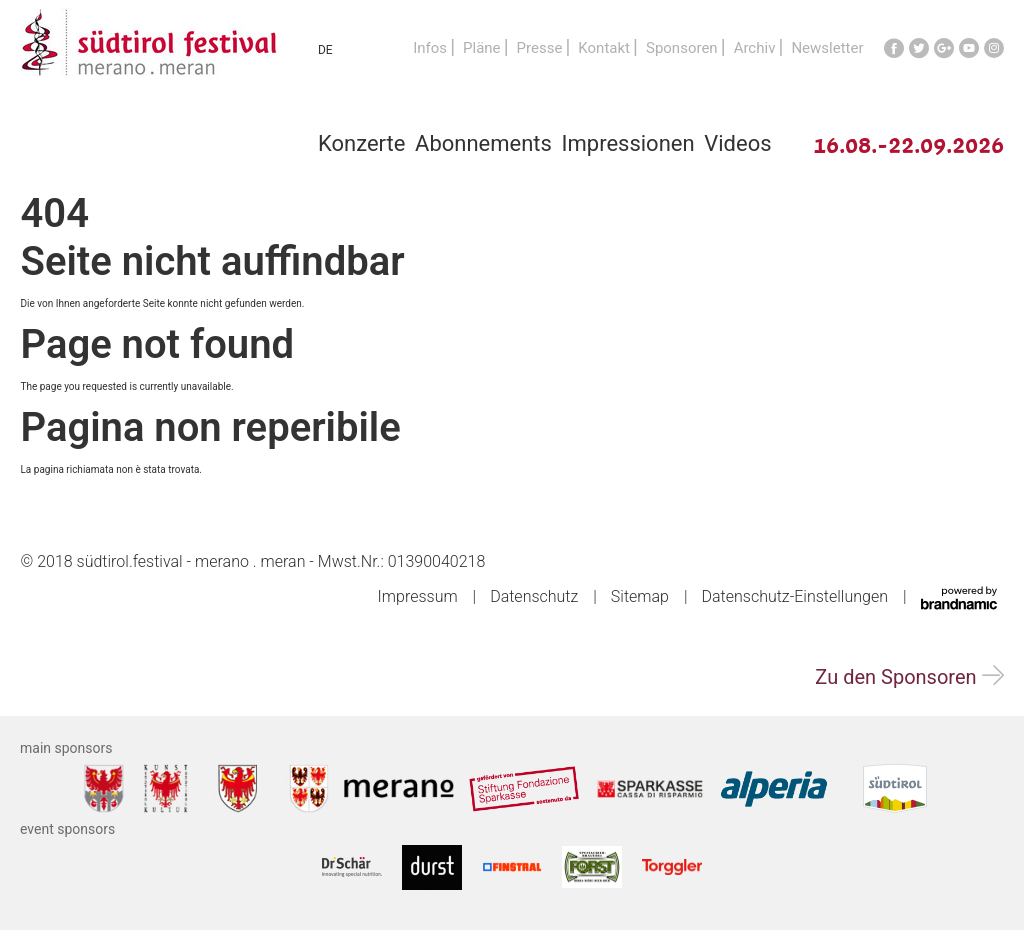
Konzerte (361, 143)
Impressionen (628, 143)
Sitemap (640, 596)
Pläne (482, 48)
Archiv (755, 48)
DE (325, 50)
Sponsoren (682, 48)
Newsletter (827, 48)
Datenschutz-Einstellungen (795, 596)
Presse (540, 48)
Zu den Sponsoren (909, 677)
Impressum (418, 596)
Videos (737, 143)
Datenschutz (534, 596)
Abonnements (483, 143)
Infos (430, 48)
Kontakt (604, 48)
